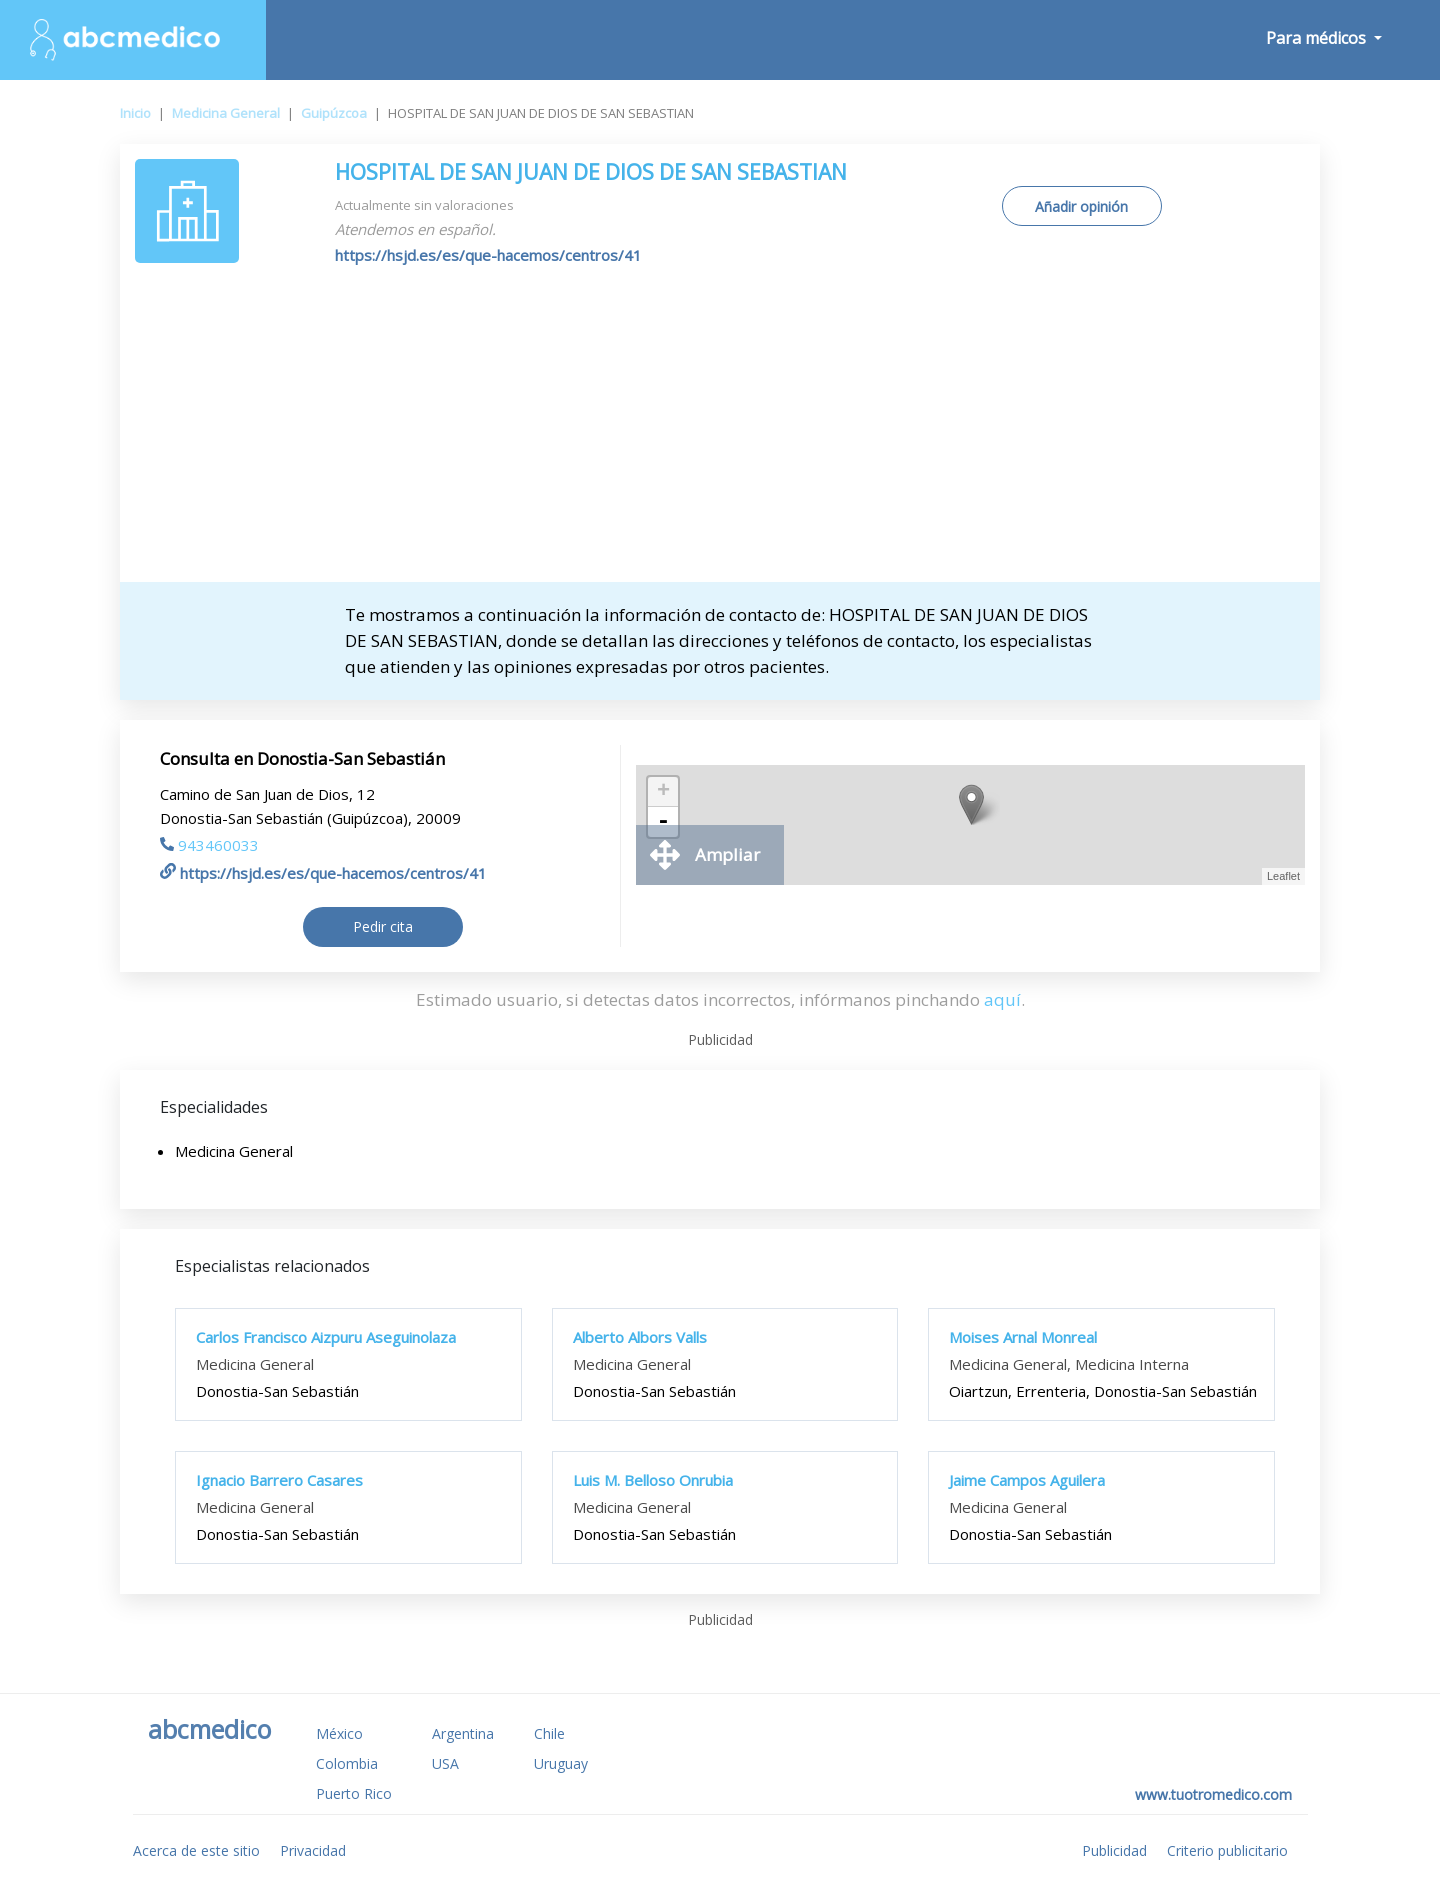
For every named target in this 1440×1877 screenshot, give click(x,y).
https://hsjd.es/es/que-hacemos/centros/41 (488, 255)
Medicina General (226, 113)
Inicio (135, 113)
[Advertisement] (720, 432)
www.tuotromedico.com (1213, 1794)
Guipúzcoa (334, 113)
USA (445, 1763)
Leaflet (1283, 876)
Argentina (463, 1733)
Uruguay (561, 1763)
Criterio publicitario (1227, 1850)
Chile (549, 1733)
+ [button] (663, 792)
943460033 (209, 845)
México (339, 1733)
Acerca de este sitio (196, 1850)
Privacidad (313, 1850)
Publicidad (1114, 1850)
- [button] (663, 822)
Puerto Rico (354, 1793)
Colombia (347, 1763)
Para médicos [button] (1318, 38)
